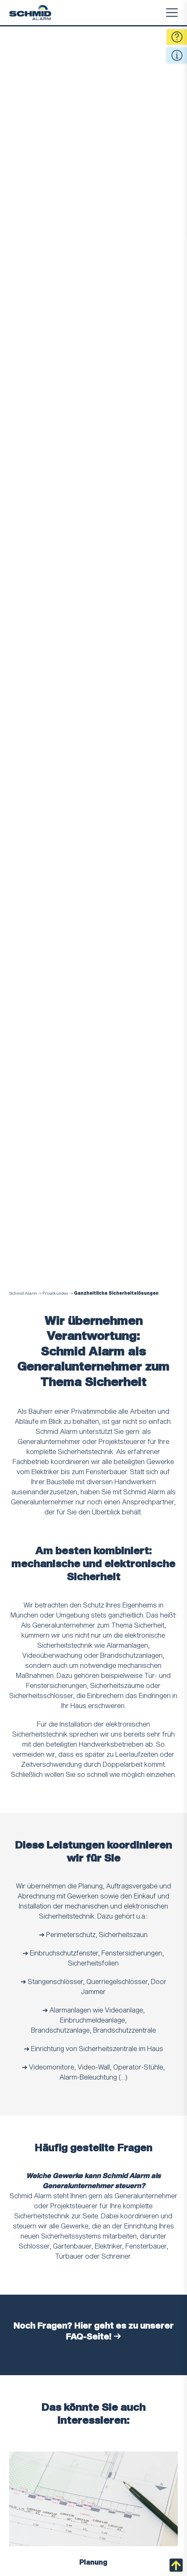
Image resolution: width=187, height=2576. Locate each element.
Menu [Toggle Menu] (172, 12)
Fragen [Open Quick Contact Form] (177, 36)
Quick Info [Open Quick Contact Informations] (177, 55)
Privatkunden (55, 1293)
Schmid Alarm (23, 1293)
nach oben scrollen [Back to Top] (176, 2565)
